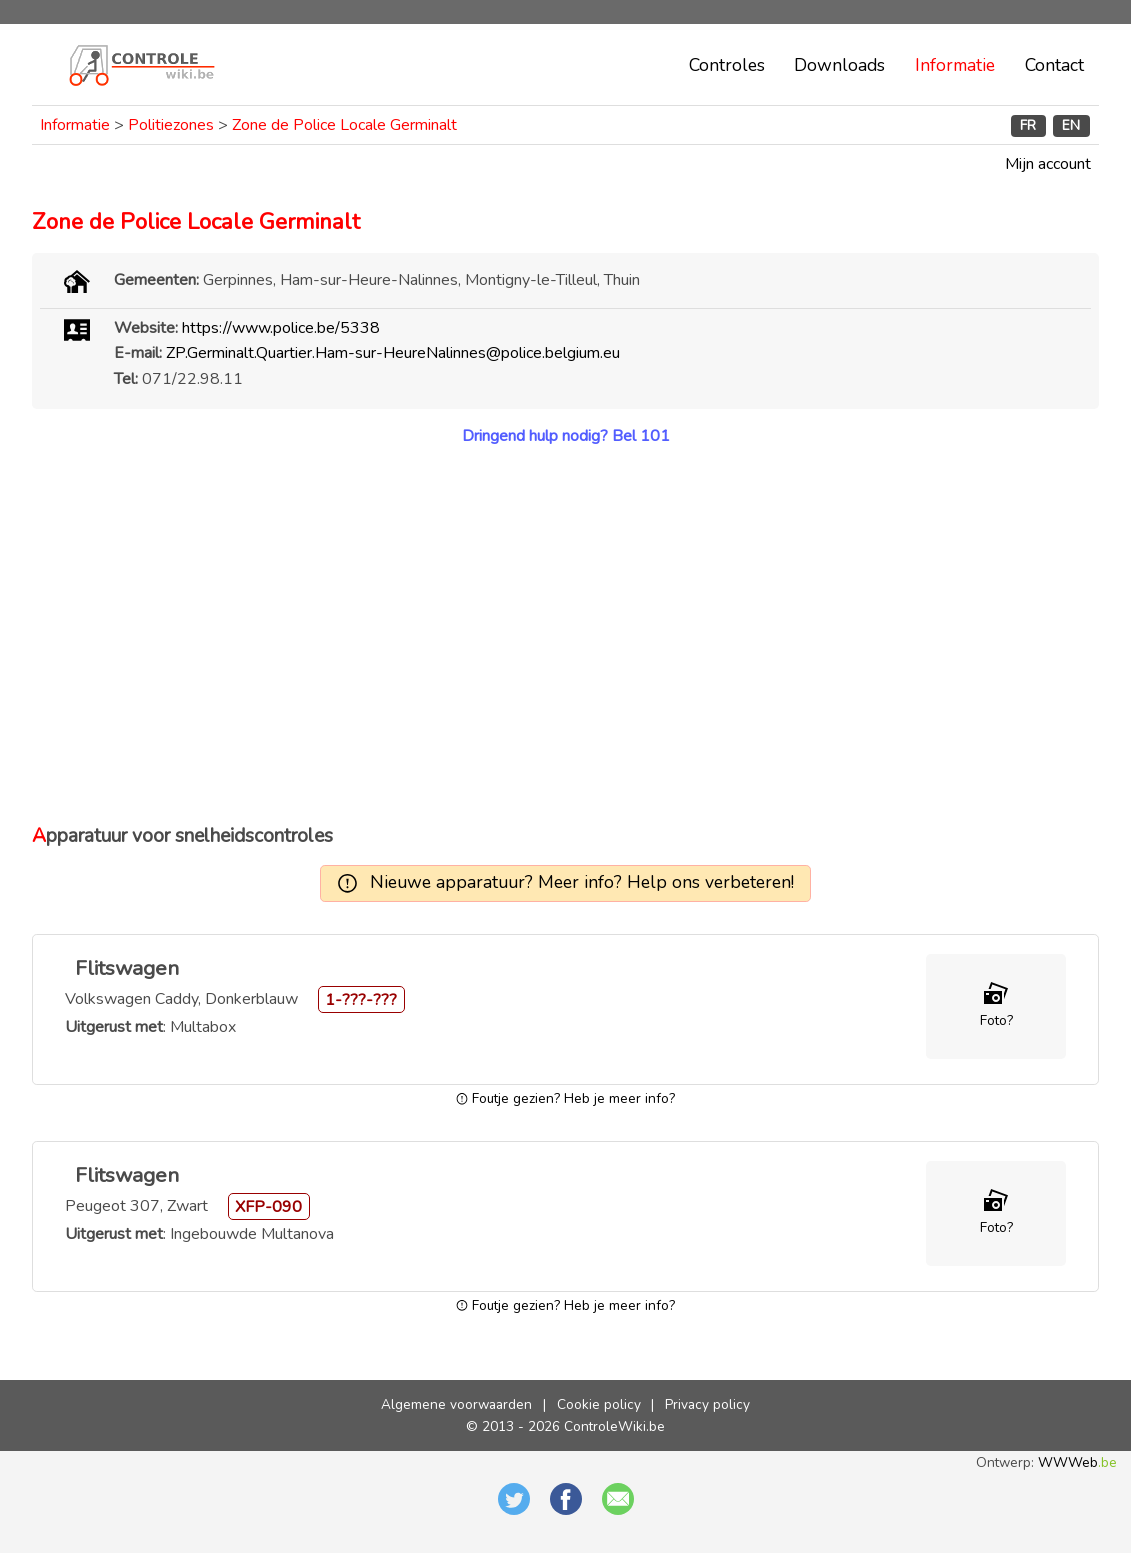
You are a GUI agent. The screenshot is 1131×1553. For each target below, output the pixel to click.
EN (1071, 125)
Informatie (955, 65)
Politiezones (171, 125)
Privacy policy (707, 1404)
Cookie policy (599, 1404)
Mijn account (1048, 164)
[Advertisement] (565, 635)
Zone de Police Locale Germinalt (344, 125)
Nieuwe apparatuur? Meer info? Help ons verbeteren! (582, 882)
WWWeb (1077, 1462)
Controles (727, 65)
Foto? (996, 1020)
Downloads (839, 65)
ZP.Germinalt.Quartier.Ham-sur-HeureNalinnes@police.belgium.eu (393, 353)
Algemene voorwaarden (456, 1404)
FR (1028, 125)
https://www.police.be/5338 (281, 328)
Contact (1054, 65)
